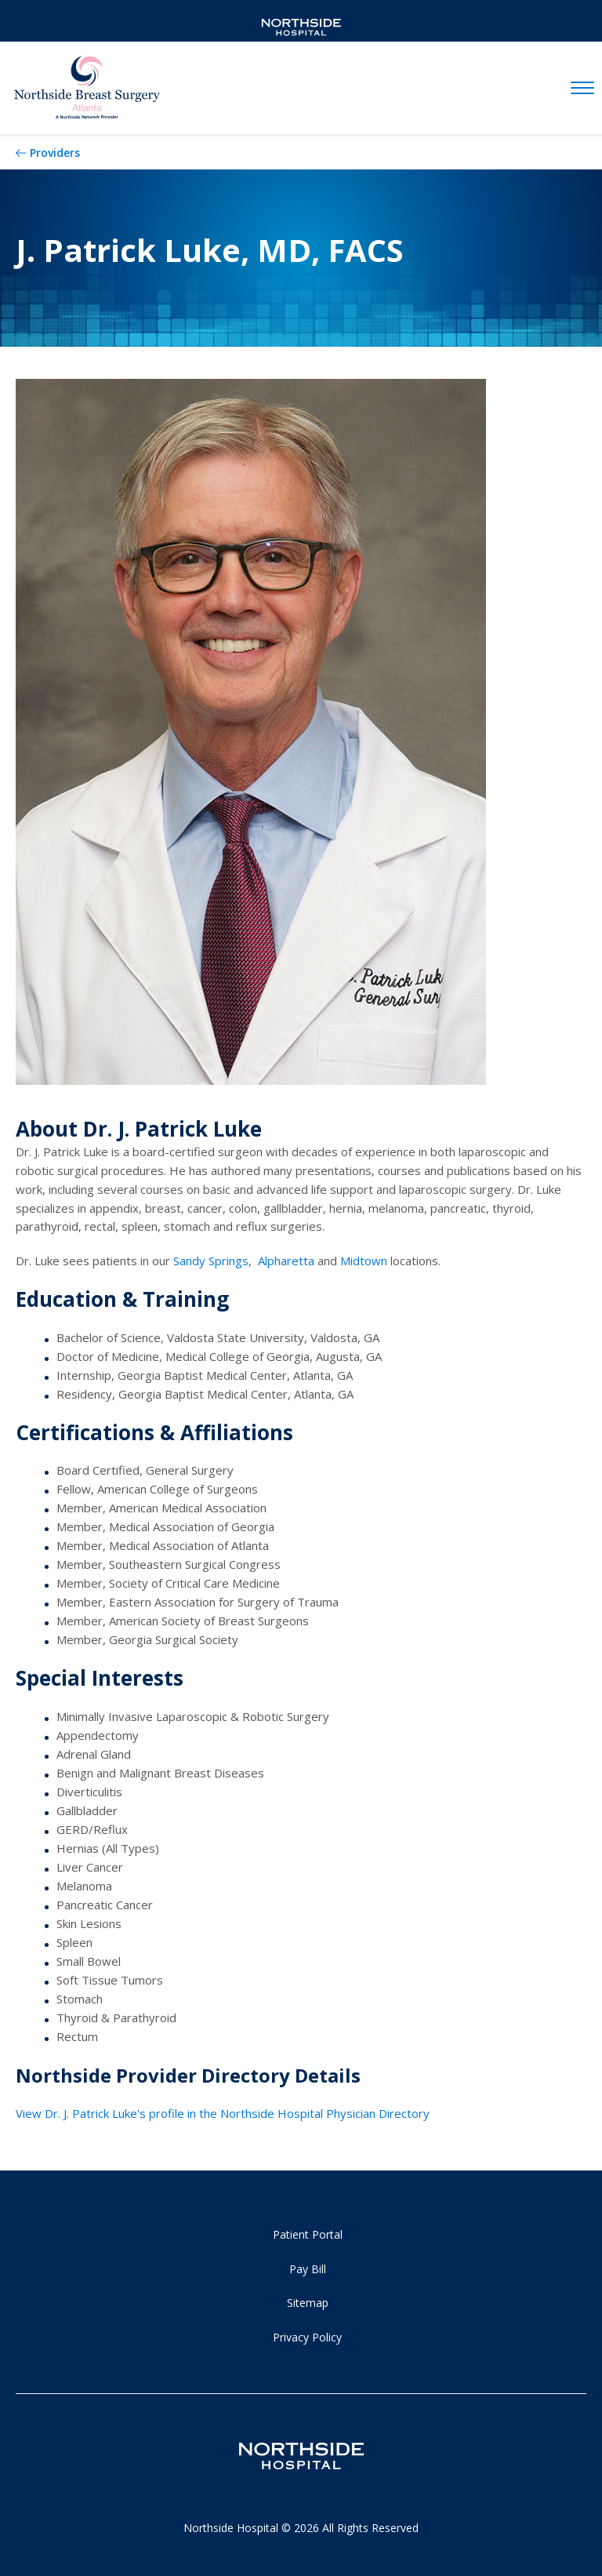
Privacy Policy (307, 2337)
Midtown (365, 1260)
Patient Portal (308, 2234)
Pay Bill (307, 2268)
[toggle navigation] (582, 88)
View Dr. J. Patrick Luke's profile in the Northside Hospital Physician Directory (223, 2113)
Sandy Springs (210, 1260)
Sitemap (307, 2302)
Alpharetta (286, 1260)
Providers (55, 152)
